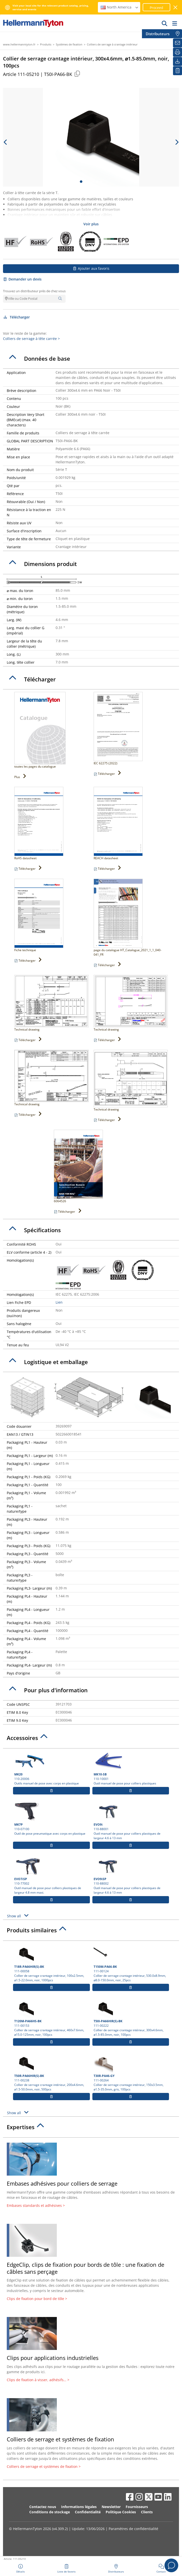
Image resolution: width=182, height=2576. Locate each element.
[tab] (91, 358)
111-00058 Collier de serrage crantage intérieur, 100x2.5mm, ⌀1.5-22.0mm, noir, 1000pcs (51, 1962)
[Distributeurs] (177, 33)
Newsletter (111, 2506)
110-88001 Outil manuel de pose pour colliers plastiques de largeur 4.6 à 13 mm (131, 1820)
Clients (147, 2512)
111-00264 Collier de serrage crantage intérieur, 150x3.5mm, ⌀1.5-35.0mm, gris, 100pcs (131, 2071)
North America (120, 7)
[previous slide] (5, 142)
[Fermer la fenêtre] (175, 7)
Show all (18, 1915)
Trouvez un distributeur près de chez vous (34, 291)
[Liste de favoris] (177, 70)
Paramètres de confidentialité (133, 2528)
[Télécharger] (177, 61)
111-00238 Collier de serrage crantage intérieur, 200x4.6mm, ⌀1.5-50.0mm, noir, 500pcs (51, 2071)
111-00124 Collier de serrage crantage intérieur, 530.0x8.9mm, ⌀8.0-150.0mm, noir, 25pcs (131, 1962)
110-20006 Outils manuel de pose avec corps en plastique (51, 1768)
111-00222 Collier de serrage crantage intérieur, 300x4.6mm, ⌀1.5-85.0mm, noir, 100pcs (131, 2017)
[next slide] (176, 142)
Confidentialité (88, 2512)
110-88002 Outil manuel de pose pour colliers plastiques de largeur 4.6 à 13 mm (131, 1875)
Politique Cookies (121, 2512)
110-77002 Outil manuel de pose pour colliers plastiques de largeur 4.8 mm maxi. (51, 1875)
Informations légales (79, 2506)
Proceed (156, 7)
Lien (59, 1302)
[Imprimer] (177, 52)
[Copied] (77, 73)
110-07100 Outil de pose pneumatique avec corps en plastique (51, 1818)
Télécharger (16, 317)
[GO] (164, 23)
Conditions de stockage (49, 2512)
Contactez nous (42, 2506)
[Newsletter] (177, 42)
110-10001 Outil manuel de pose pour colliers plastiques (131, 1768)
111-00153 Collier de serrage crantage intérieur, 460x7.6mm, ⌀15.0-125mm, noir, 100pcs (51, 2017)
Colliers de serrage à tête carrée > (31, 338)
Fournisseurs (137, 2506)
